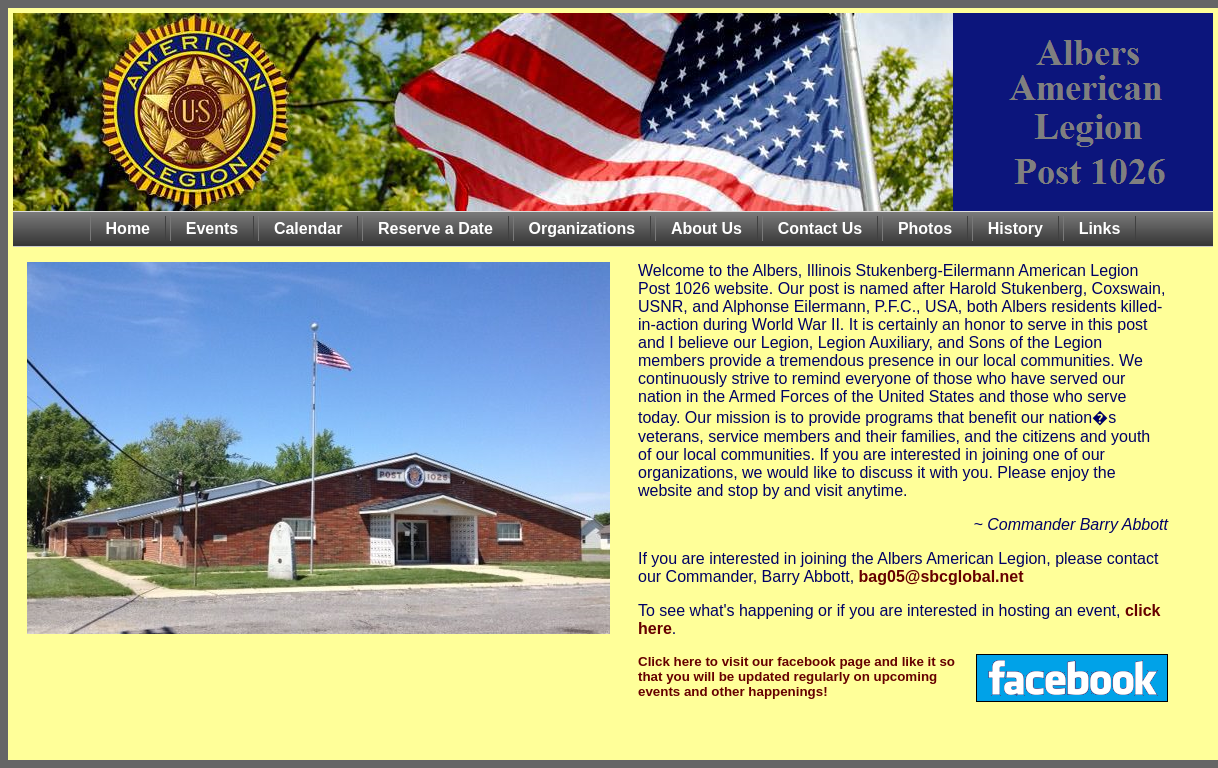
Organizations (582, 228)
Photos (925, 228)
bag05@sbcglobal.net (941, 576)
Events (212, 228)
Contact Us (820, 228)
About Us (706, 228)
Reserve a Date (435, 228)
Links (1100, 228)
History (1015, 228)
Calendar (308, 228)
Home (128, 228)
